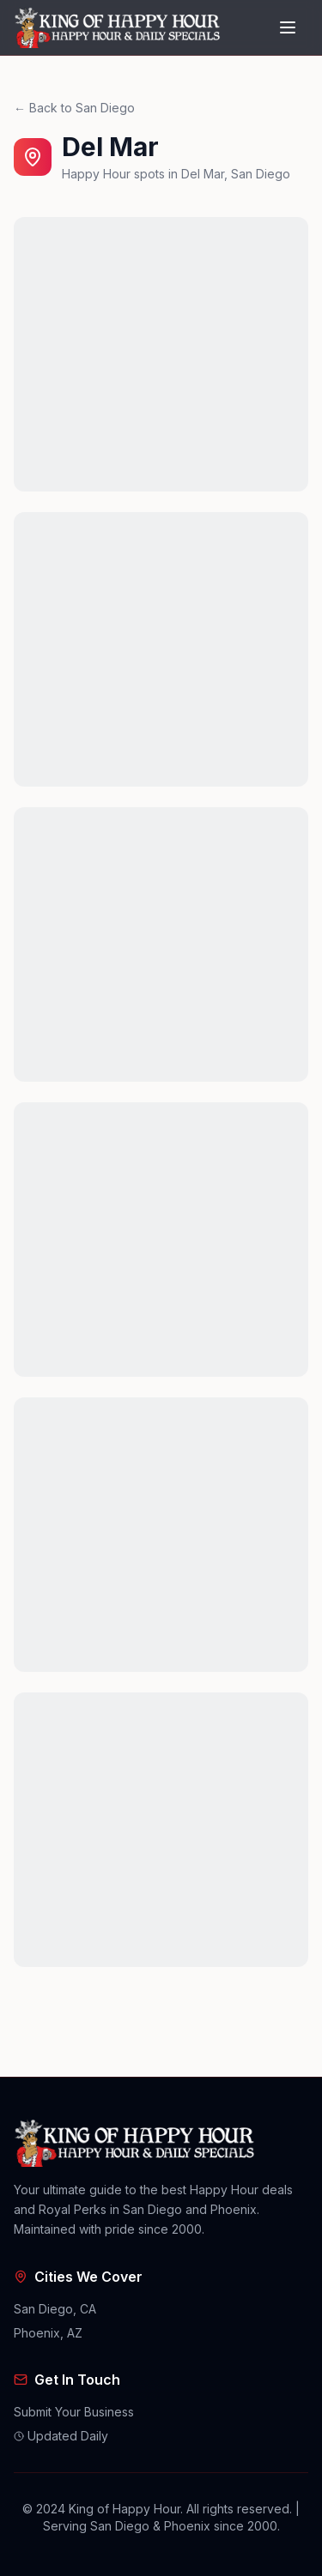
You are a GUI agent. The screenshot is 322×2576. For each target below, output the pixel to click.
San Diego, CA (55, 2309)
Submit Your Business (74, 2411)
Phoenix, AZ (48, 2333)
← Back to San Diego (74, 107)
